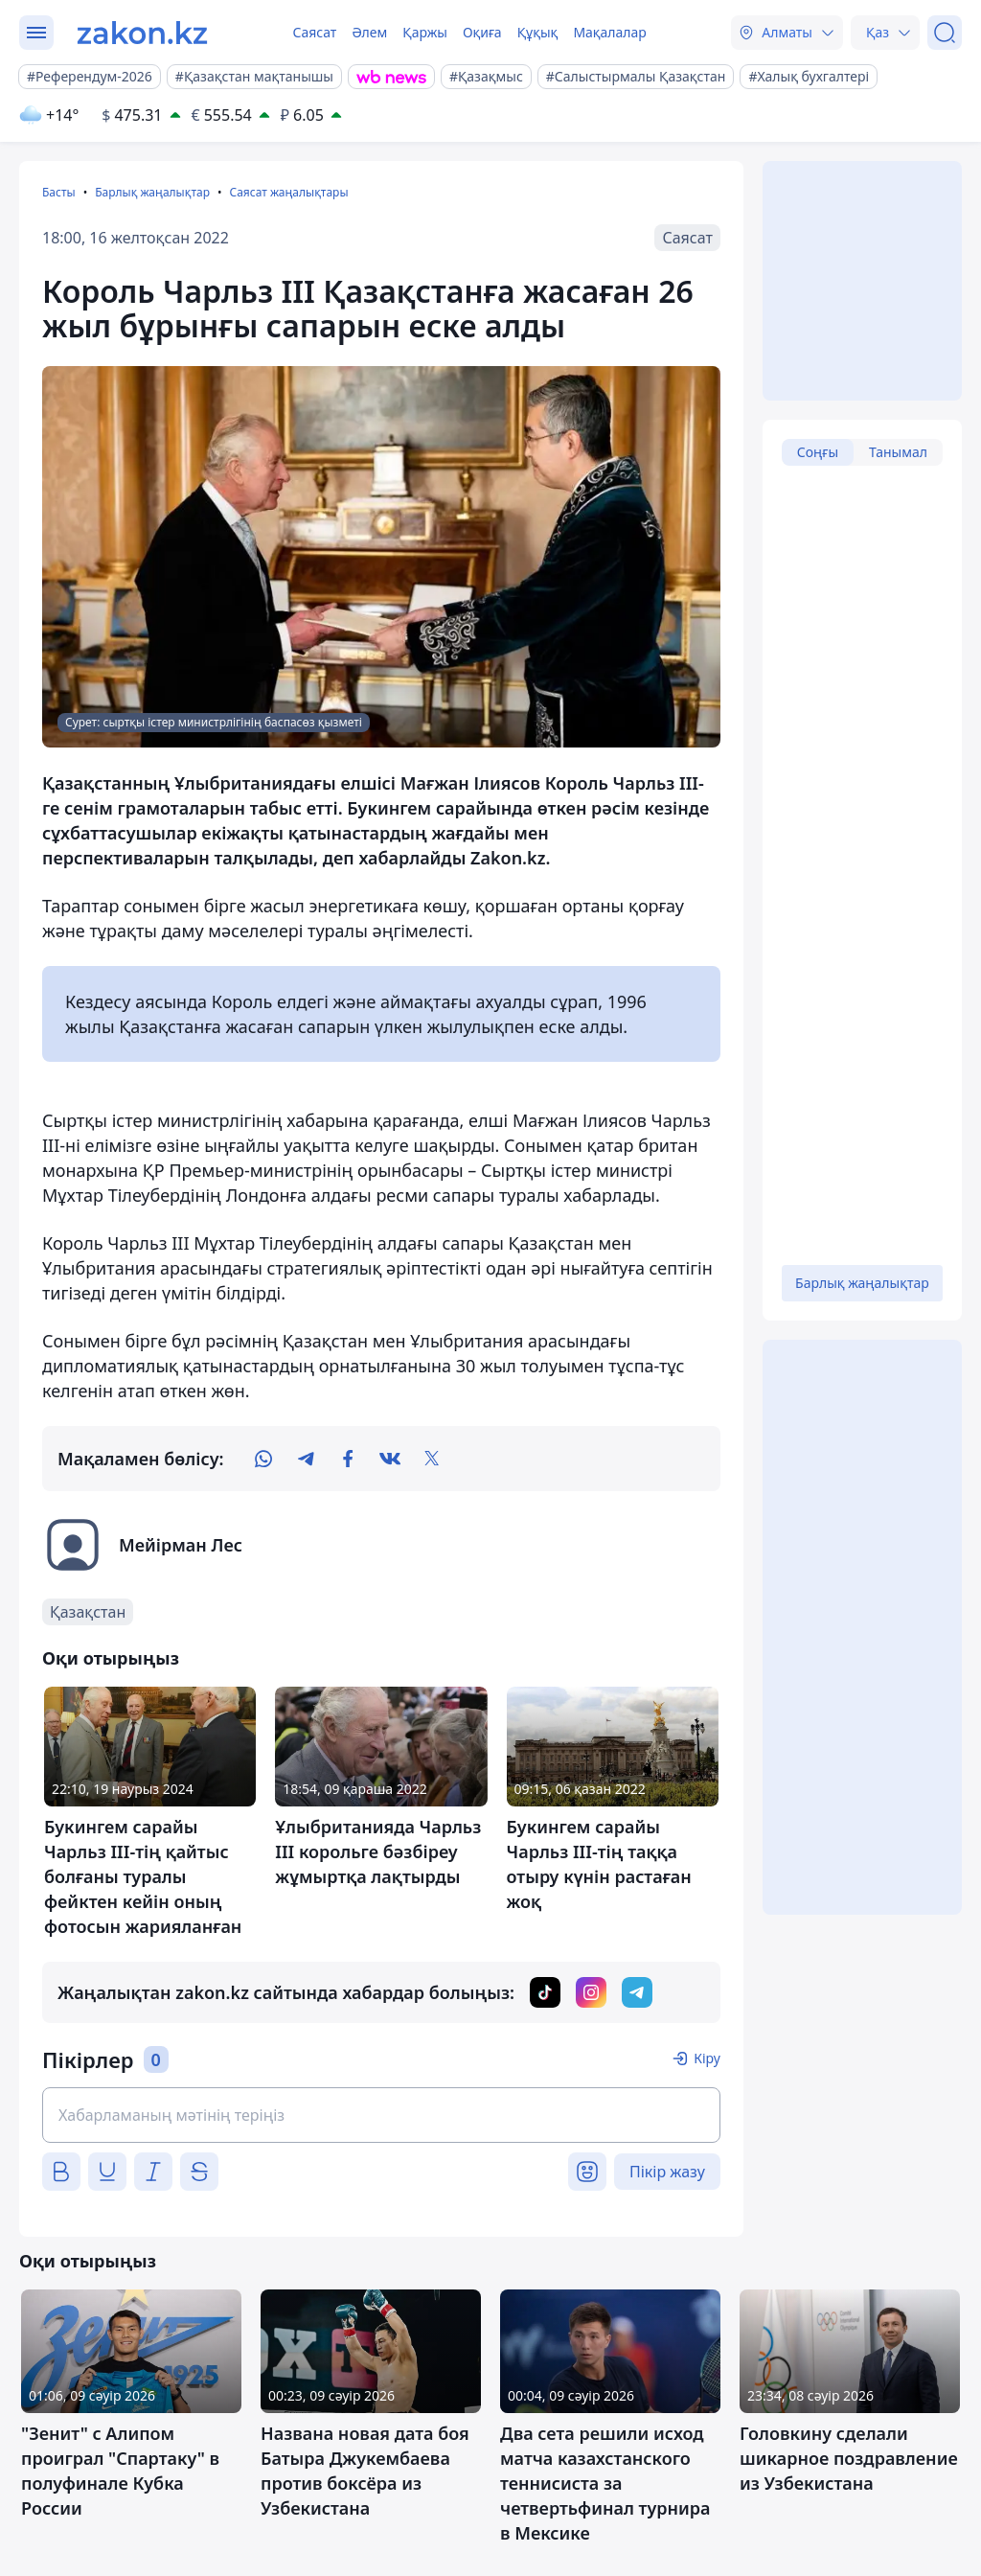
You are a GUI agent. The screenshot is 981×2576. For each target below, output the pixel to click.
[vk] (390, 1458)
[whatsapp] (263, 1458)
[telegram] (305, 1458)
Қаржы (424, 32)
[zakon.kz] (142, 32)
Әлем (369, 32)
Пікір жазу (667, 2171)
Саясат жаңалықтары (288, 192)
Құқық (538, 32)
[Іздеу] (944, 32)
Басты (59, 192)
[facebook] (348, 1458)
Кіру (707, 2058)
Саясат (314, 32)
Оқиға (482, 32)
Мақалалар (609, 32)
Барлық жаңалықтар (152, 192)
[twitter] (432, 1458)
